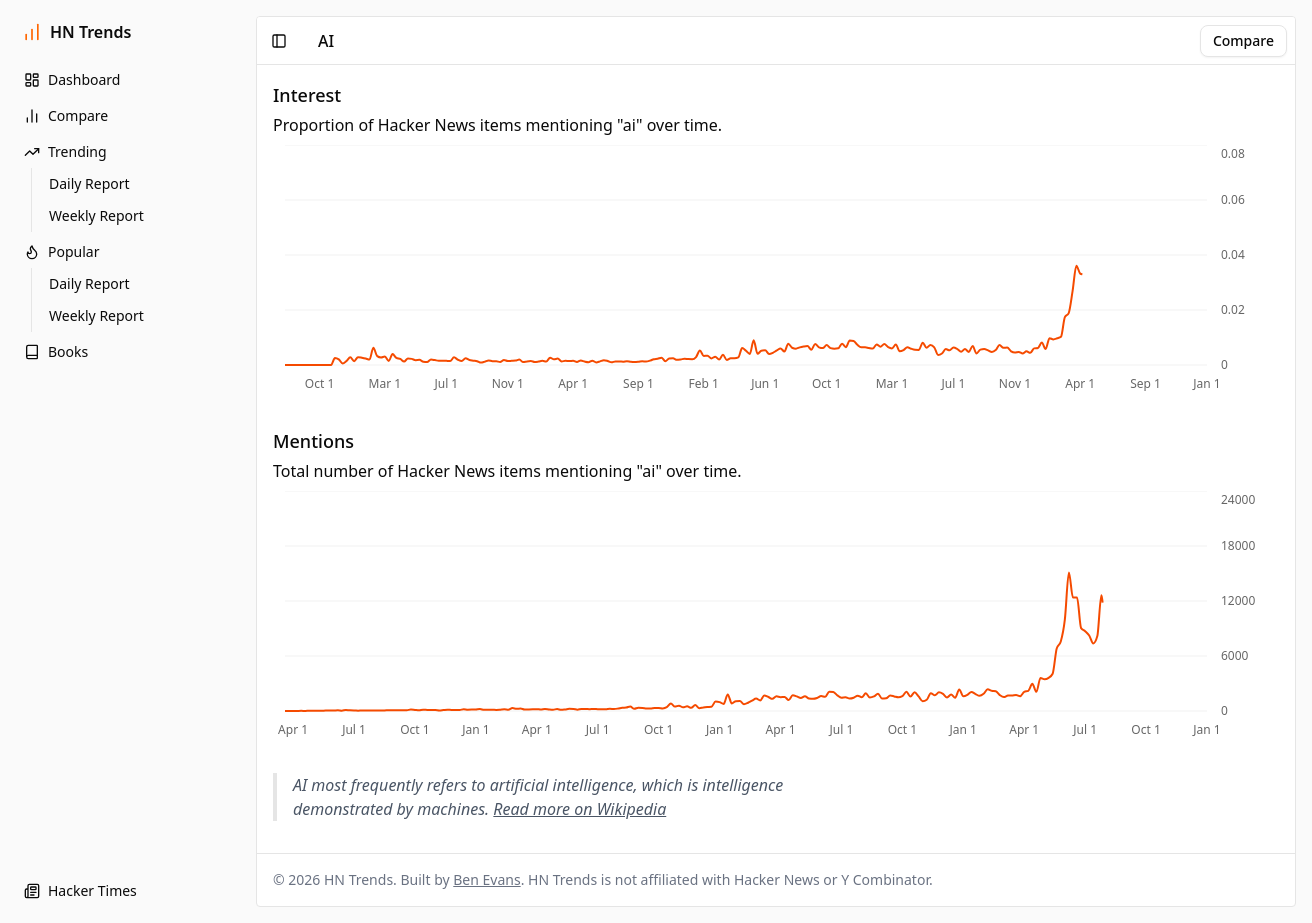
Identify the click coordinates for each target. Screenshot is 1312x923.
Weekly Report (96, 215)
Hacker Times (80, 890)
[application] (776, 270)
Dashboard (72, 79)
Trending (65, 151)
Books (56, 351)
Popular (61, 251)
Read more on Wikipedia (579, 809)
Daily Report (89, 183)
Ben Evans (486, 879)
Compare (66, 115)
